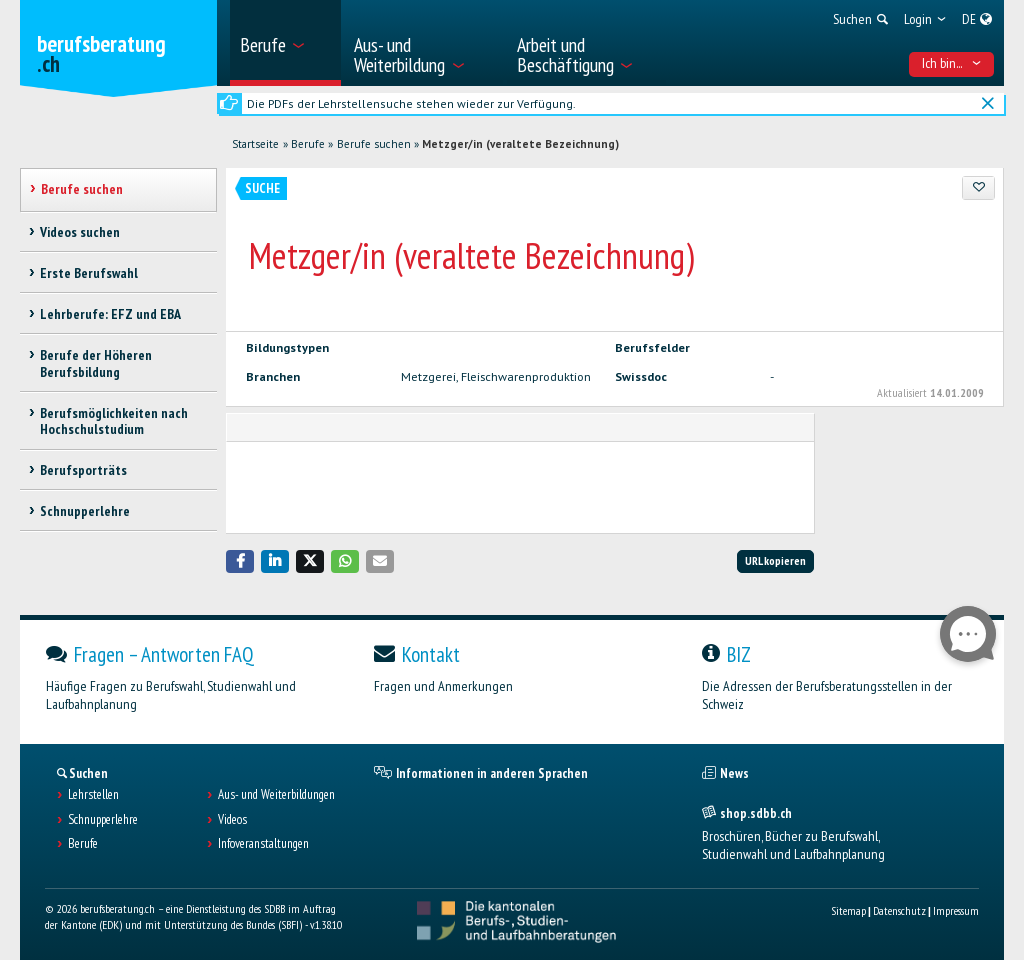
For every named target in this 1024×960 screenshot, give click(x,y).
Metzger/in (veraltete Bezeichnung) (520, 144)
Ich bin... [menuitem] (952, 63)
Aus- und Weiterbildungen (276, 795)
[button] (240, 561)
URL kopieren (775, 560)
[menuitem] (285, 43)
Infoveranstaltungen (263, 844)
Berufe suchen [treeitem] (82, 189)
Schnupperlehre (103, 820)
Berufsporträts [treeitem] (83, 470)
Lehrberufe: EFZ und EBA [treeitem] (110, 314)
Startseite (255, 144)
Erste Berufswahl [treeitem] (89, 273)
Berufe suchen (374, 144)
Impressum (956, 910)
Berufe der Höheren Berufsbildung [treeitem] (96, 363)
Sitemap (848, 910)
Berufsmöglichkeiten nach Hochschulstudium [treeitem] (114, 421)
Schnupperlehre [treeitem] (85, 511)
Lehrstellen (93, 795)
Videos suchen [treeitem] (80, 232)
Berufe (308, 144)
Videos (232, 820)
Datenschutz (899, 910)
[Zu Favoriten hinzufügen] (978, 188)
